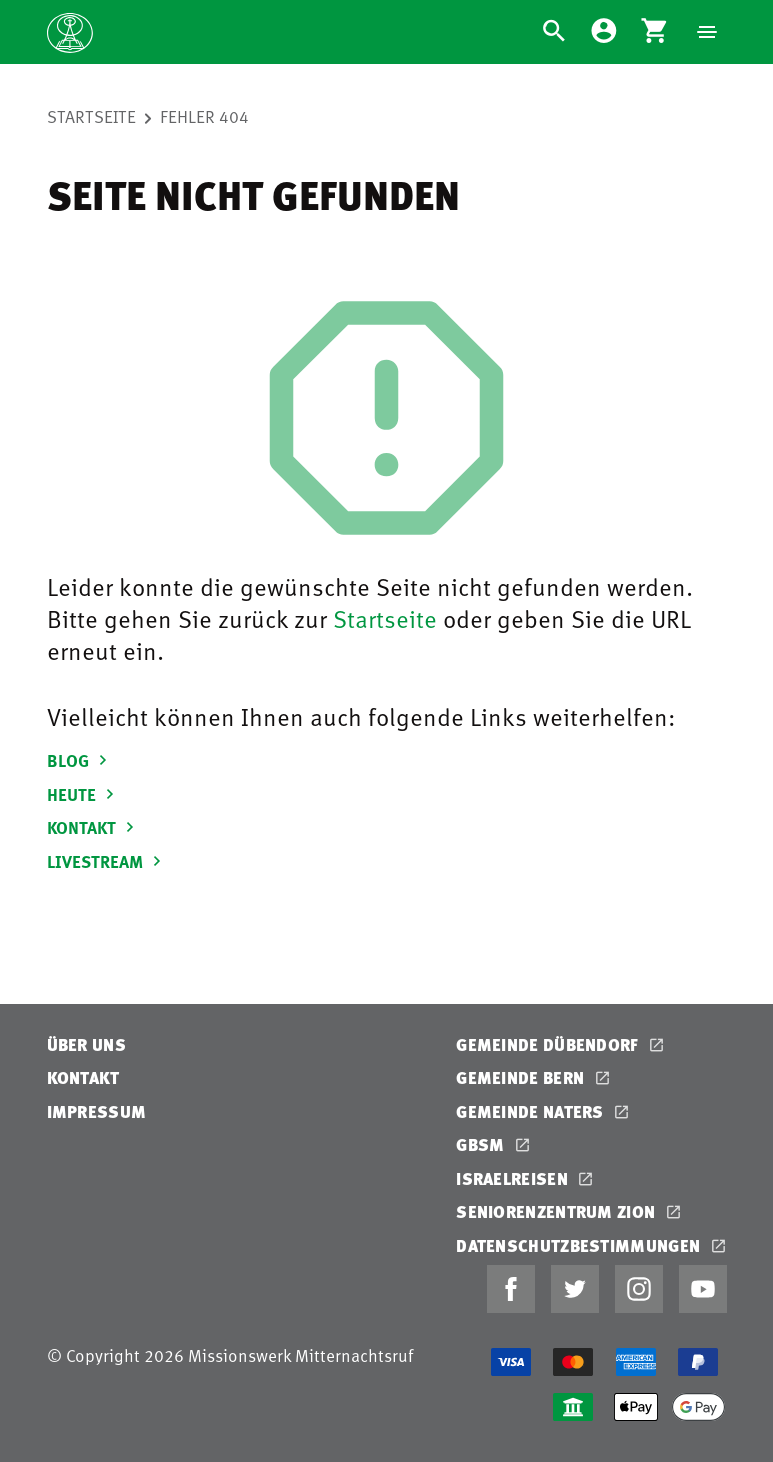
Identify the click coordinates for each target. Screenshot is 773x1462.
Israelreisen (514, 1178)
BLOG (80, 760)
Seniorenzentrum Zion (557, 1211)
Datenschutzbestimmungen (580, 1245)
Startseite (91, 116)
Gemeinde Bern (522, 1077)
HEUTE (83, 794)
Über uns (86, 1044)
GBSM (482, 1144)
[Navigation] (707, 32)
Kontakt (83, 1077)
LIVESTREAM (107, 861)
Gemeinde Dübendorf (549, 1044)
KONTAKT (93, 827)
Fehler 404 (204, 116)
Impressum (97, 1111)
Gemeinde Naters (532, 1111)
